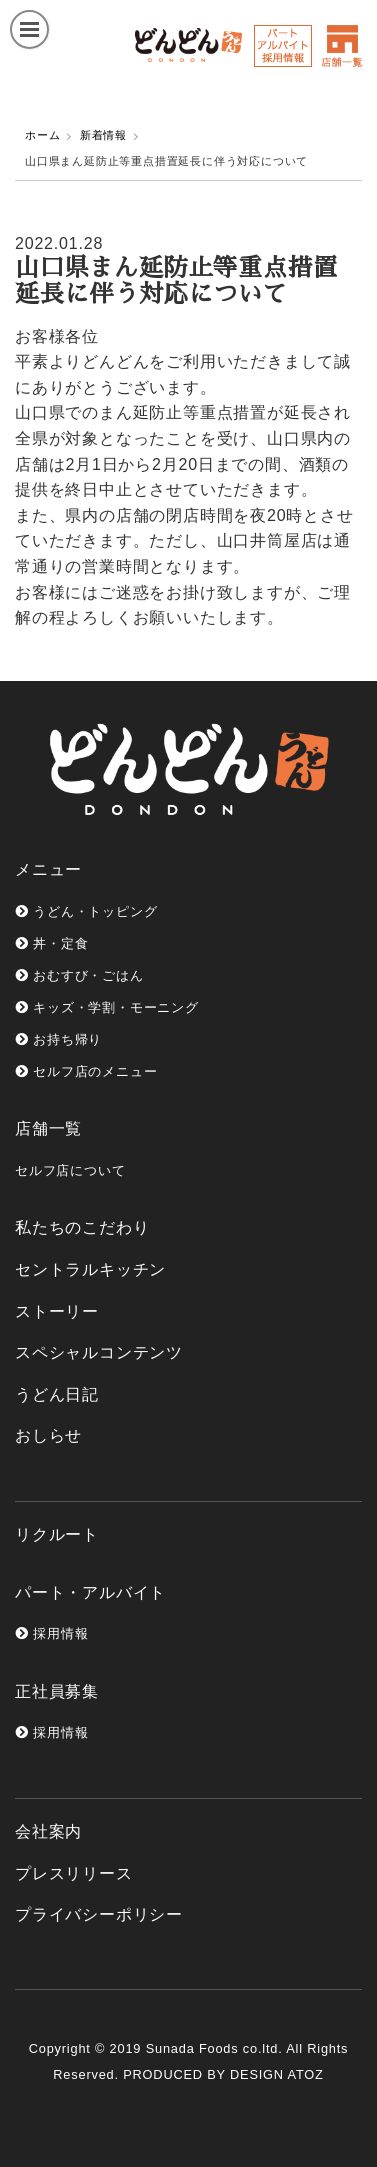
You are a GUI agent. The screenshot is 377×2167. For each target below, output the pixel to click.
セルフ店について (70, 1170)
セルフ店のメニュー (86, 1071)
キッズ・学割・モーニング (107, 1007)
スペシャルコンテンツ (99, 1352)
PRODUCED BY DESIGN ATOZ (223, 2074)
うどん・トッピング (86, 911)
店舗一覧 (48, 1128)
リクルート (57, 1534)
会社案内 (48, 1831)
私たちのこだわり (82, 1227)
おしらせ (48, 1435)
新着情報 (103, 135)
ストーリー (57, 1311)
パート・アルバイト (90, 1592)
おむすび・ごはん (79, 975)
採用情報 (51, 1633)
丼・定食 (51, 943)
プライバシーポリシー (99, 1914)
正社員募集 (57, 1691)
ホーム (42, 135)
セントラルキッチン (90, 1269)
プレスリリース (74, 1873)
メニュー (48, 869)
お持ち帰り (58, 1039)
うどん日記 (57, 1394)
